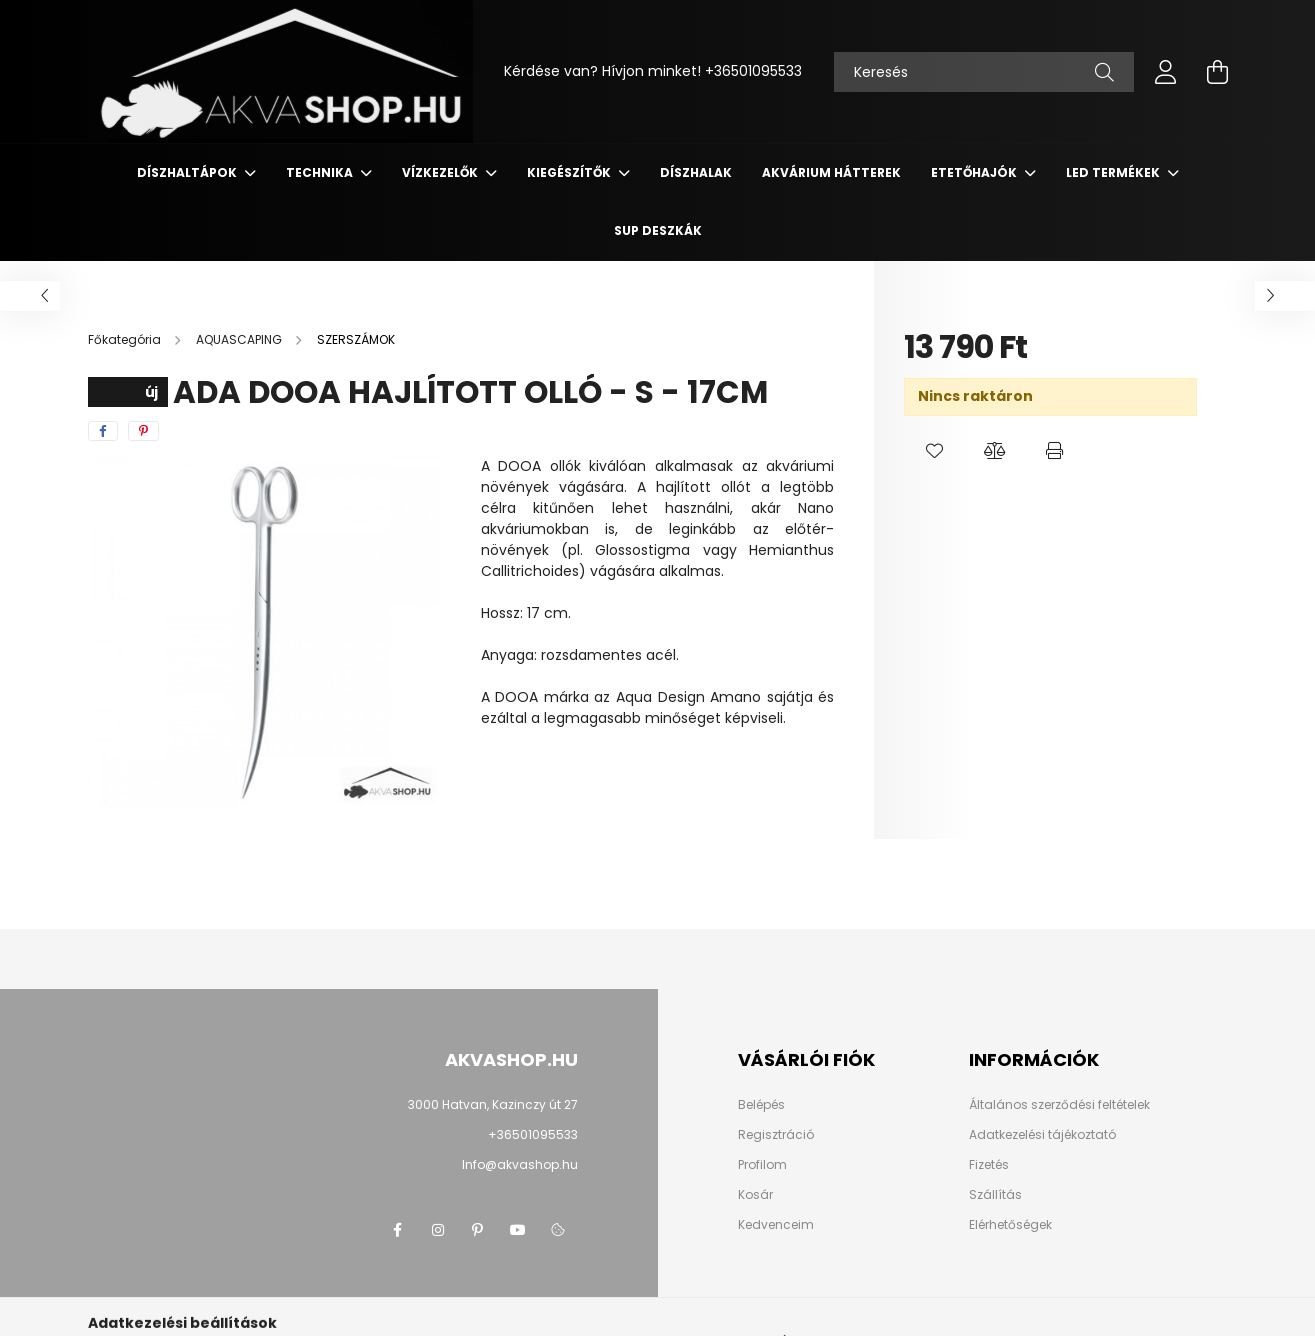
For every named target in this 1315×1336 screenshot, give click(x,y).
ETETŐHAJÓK (975, 172)
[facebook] (103, 431)
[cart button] (1218, 72)
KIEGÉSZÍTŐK (570, 172)
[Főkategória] (126, 339)
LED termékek (1114, 172)
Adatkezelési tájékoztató (1042, 1135)
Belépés (761, 1105)
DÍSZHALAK (696, 172)
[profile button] (1166, 72)
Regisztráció (776, 1135)
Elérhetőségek (1010, 1225)
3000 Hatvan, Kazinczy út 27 (493, 1104)
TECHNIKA (321, 172)
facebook (398, 1230)
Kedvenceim (776, 1225)
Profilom (762, 1165)
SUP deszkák (658, 230)
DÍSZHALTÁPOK (188, 172)
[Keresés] (984, 72)
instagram (438, 1230)
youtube (518, 1230)
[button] (934, 451)
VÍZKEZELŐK (441, 172)
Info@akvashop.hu (520, 1164)
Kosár (755, 1195)
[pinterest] (143, 431)
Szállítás (995, 1195)
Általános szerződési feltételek (1059, 1105)
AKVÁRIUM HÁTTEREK (831, 172)
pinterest (478, 1230)
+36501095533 (753, 71)
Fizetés (989, 1165)
